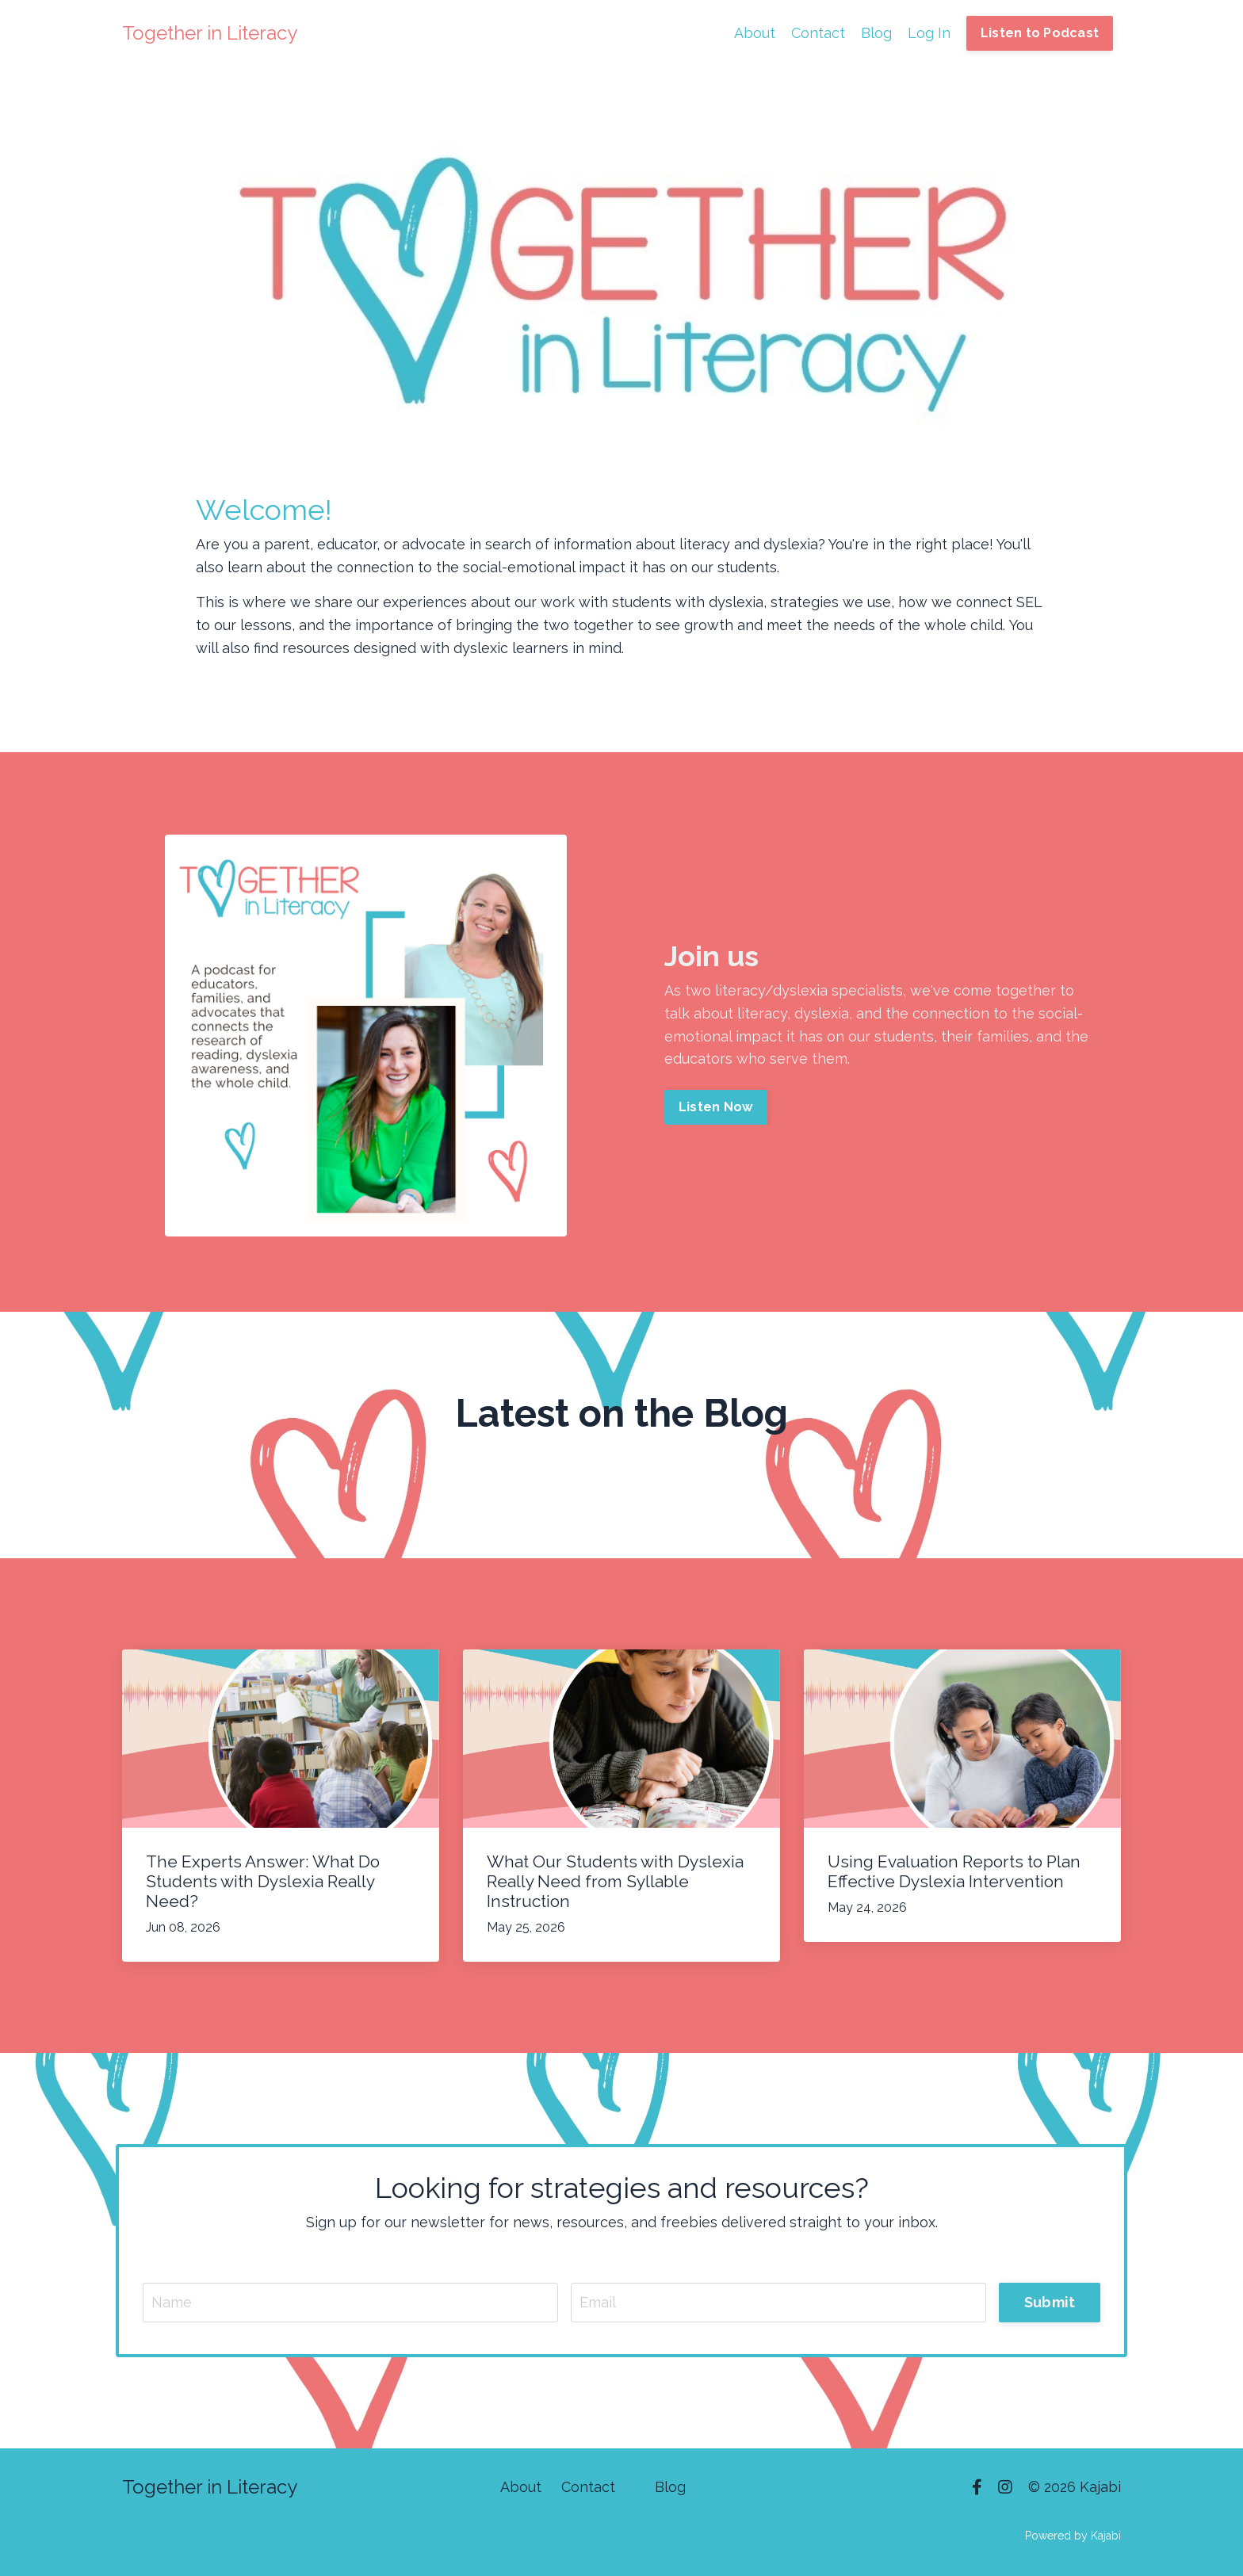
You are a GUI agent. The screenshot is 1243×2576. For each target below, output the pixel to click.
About (754, 33)
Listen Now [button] (716, 1106)
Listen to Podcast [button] (1040, 32)
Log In (929, 33)
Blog (876, 33)
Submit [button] (1050, 2302)
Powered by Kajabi (1073, 2535)
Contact (818, 33)
